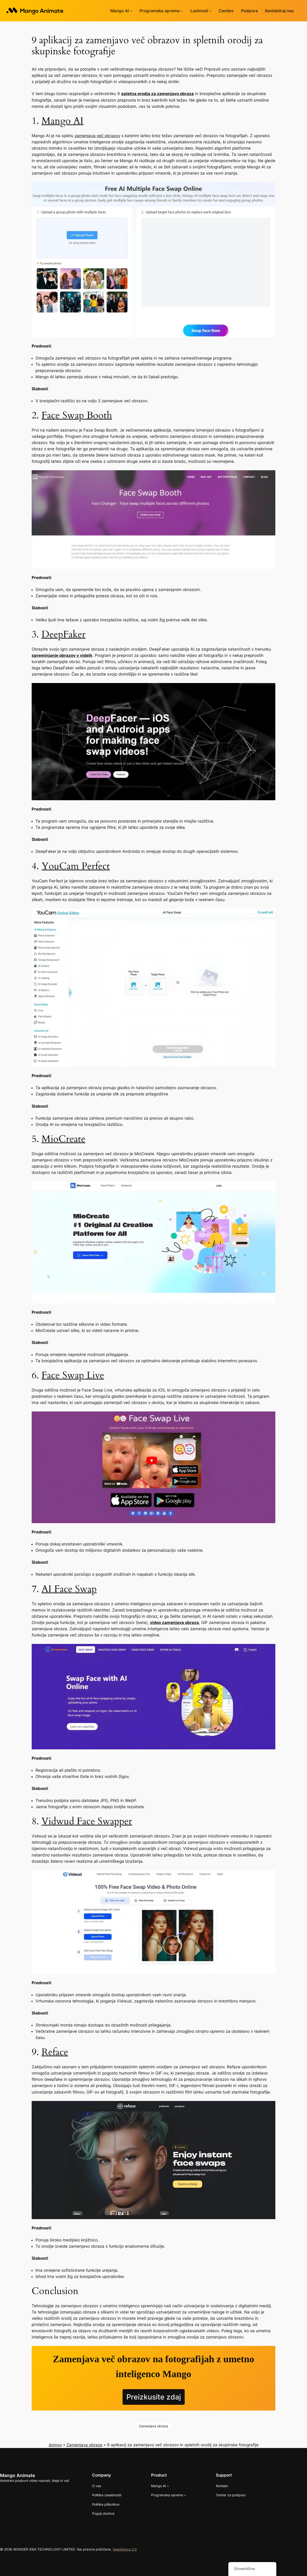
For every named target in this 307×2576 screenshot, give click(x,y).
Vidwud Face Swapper (86, 1820)
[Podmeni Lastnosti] (210, 11)
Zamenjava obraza (153, 2425)
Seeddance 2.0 (125, 2549)
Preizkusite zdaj (153, 2396)
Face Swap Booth (76, 414)
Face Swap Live (72, 1374)
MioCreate (63, 1138)
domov (55, 2444)
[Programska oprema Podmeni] (182, 11)
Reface (54, 2051)
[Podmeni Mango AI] (131, 11)
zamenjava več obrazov (97, 135)
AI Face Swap (69, 1588)
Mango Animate (17, 2475)
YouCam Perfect (75, 865)
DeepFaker (63, 634)
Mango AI (62, 120)
